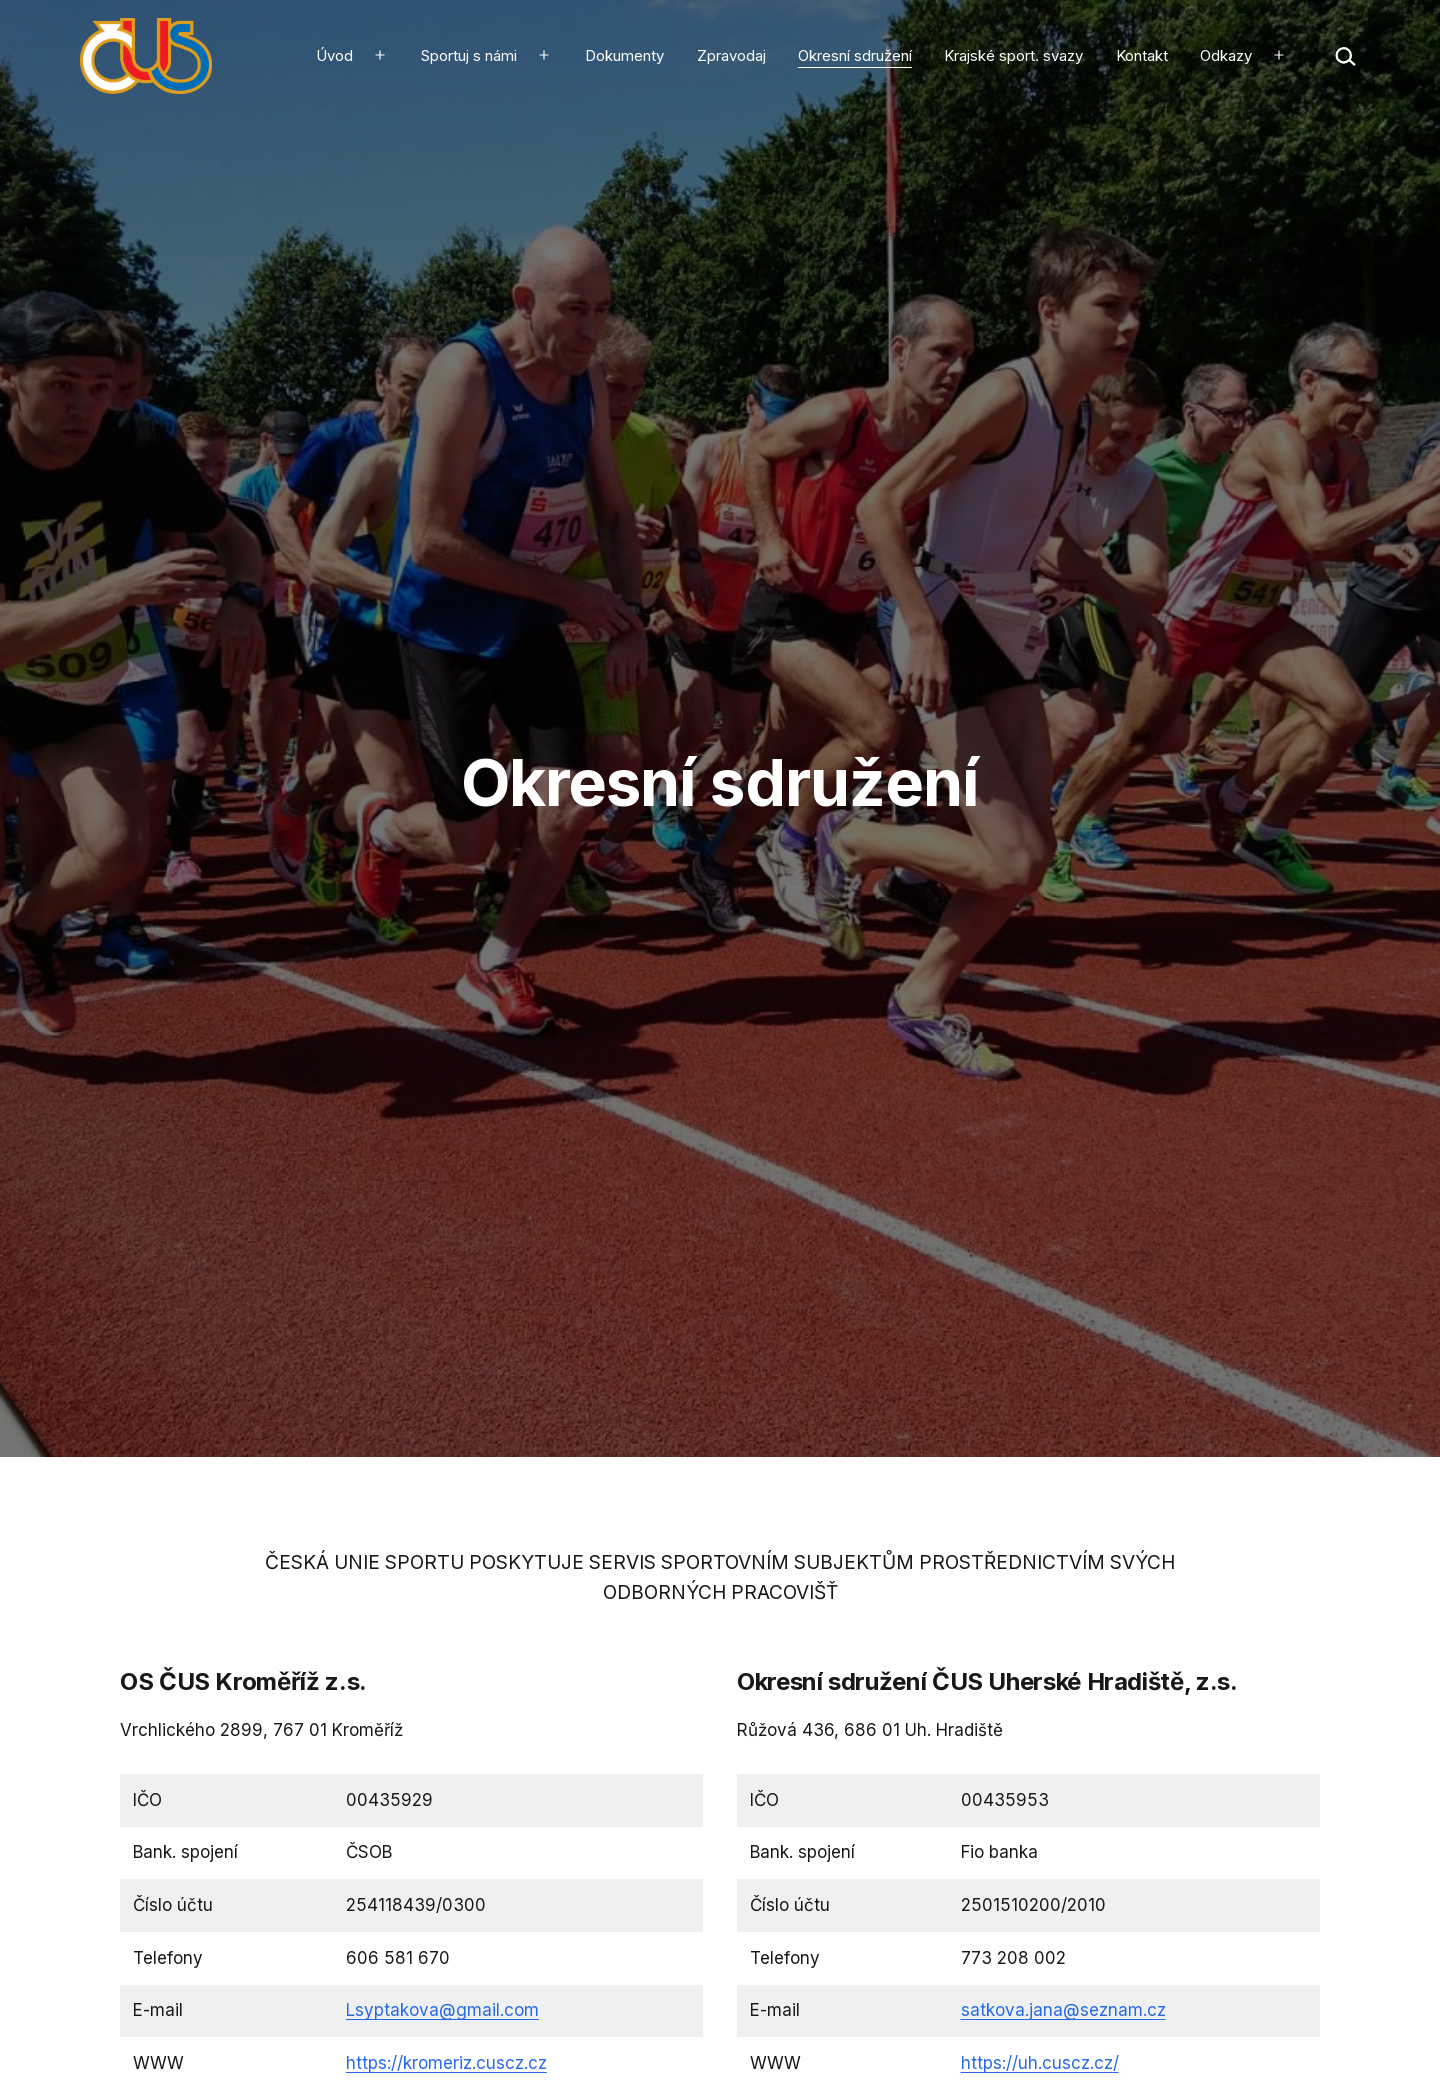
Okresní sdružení (855, 55)
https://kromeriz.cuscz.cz (446, 2063)
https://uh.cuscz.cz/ (1040, 2063)
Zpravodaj (731, 55)
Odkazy (1226, 55)
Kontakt (1142, 55)
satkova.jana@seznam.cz (1063, 2010)
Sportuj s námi (469, 55)
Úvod (334, 55)
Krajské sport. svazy (1013, 55)
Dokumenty (624, 55)
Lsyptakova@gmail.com (442, 2010)
